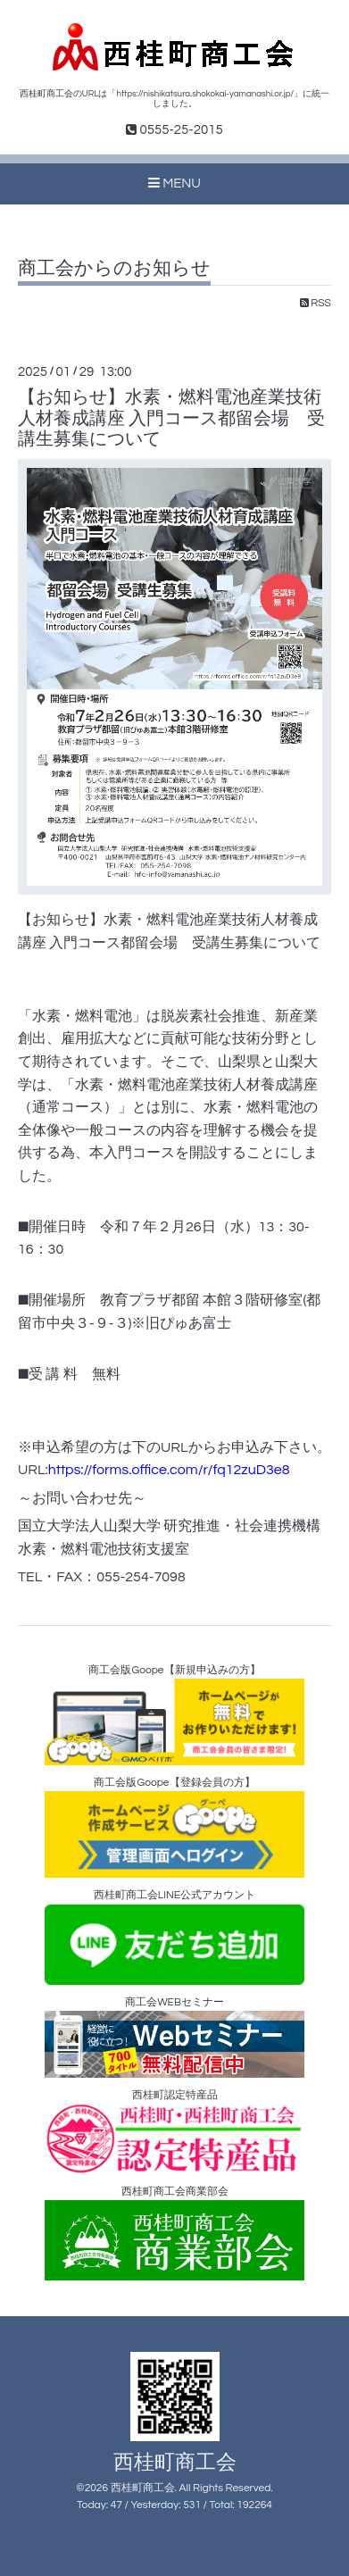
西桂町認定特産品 (174, 2131)
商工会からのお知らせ (114, 268)
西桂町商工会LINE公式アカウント (174, 1936)
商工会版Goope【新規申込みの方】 (174, 1714)
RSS (315, 303)
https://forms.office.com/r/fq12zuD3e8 (169, 1470)
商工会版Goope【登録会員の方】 (174, 1827)
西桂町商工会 (175, 2463)
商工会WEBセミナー (174, 2037)
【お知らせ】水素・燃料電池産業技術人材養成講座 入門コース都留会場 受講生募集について (171, 418)
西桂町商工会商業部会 (174, 2233)
